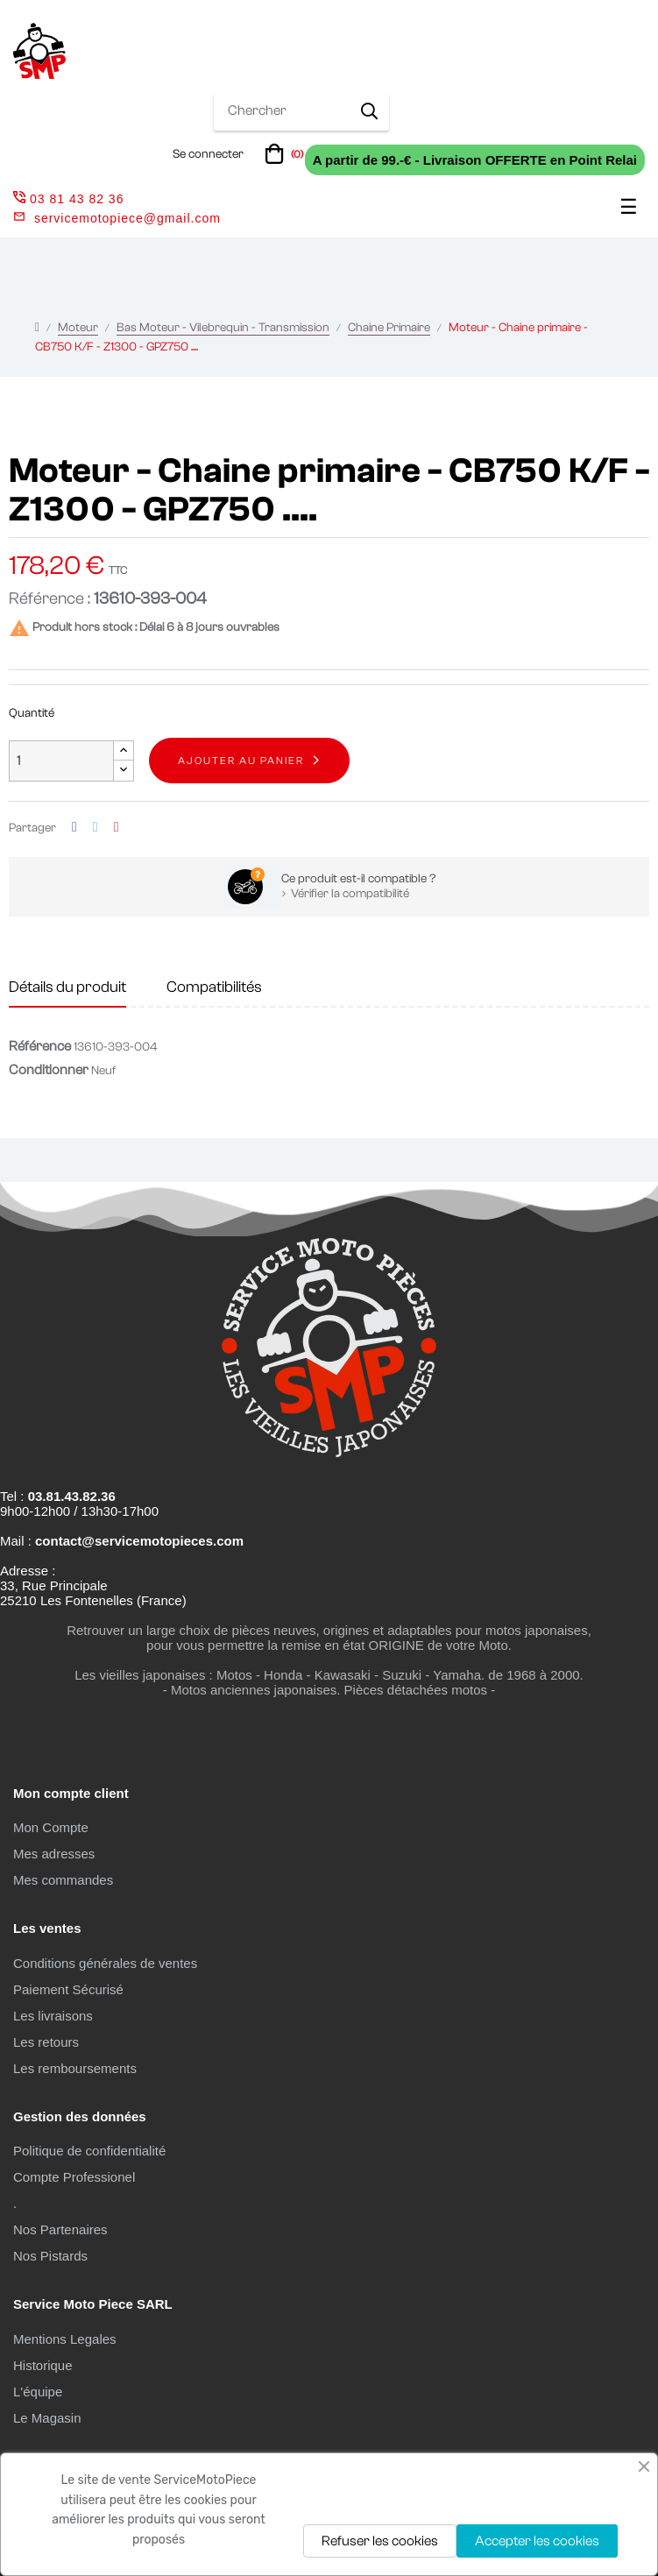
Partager (74, 827)
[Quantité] (61, 761)
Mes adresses (54, 1853)
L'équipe (37, 2391)
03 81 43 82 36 (68, 199)
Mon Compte (50, 1827)
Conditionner (48, 1070)
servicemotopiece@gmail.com (127, 218)
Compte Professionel (74, 2176)
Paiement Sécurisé (68, 1989)
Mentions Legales (65, 2339)
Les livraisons (53, 2015)
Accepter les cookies (537, 2541)
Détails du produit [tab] (67, 987)
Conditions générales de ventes (105, 1963)
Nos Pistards (50, 2255)
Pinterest (116, 827)
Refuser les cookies (380, 2541)
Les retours (46, 2042)
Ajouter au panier (241, 760)
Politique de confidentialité (89, 2150)
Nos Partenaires (60, 2229)
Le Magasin (47, 2417)
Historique (43, 2365)
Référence (40, 1046)
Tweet (95, 827)
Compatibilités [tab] (214, 987)
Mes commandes (63, 1879)
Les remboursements (75, 2068)
